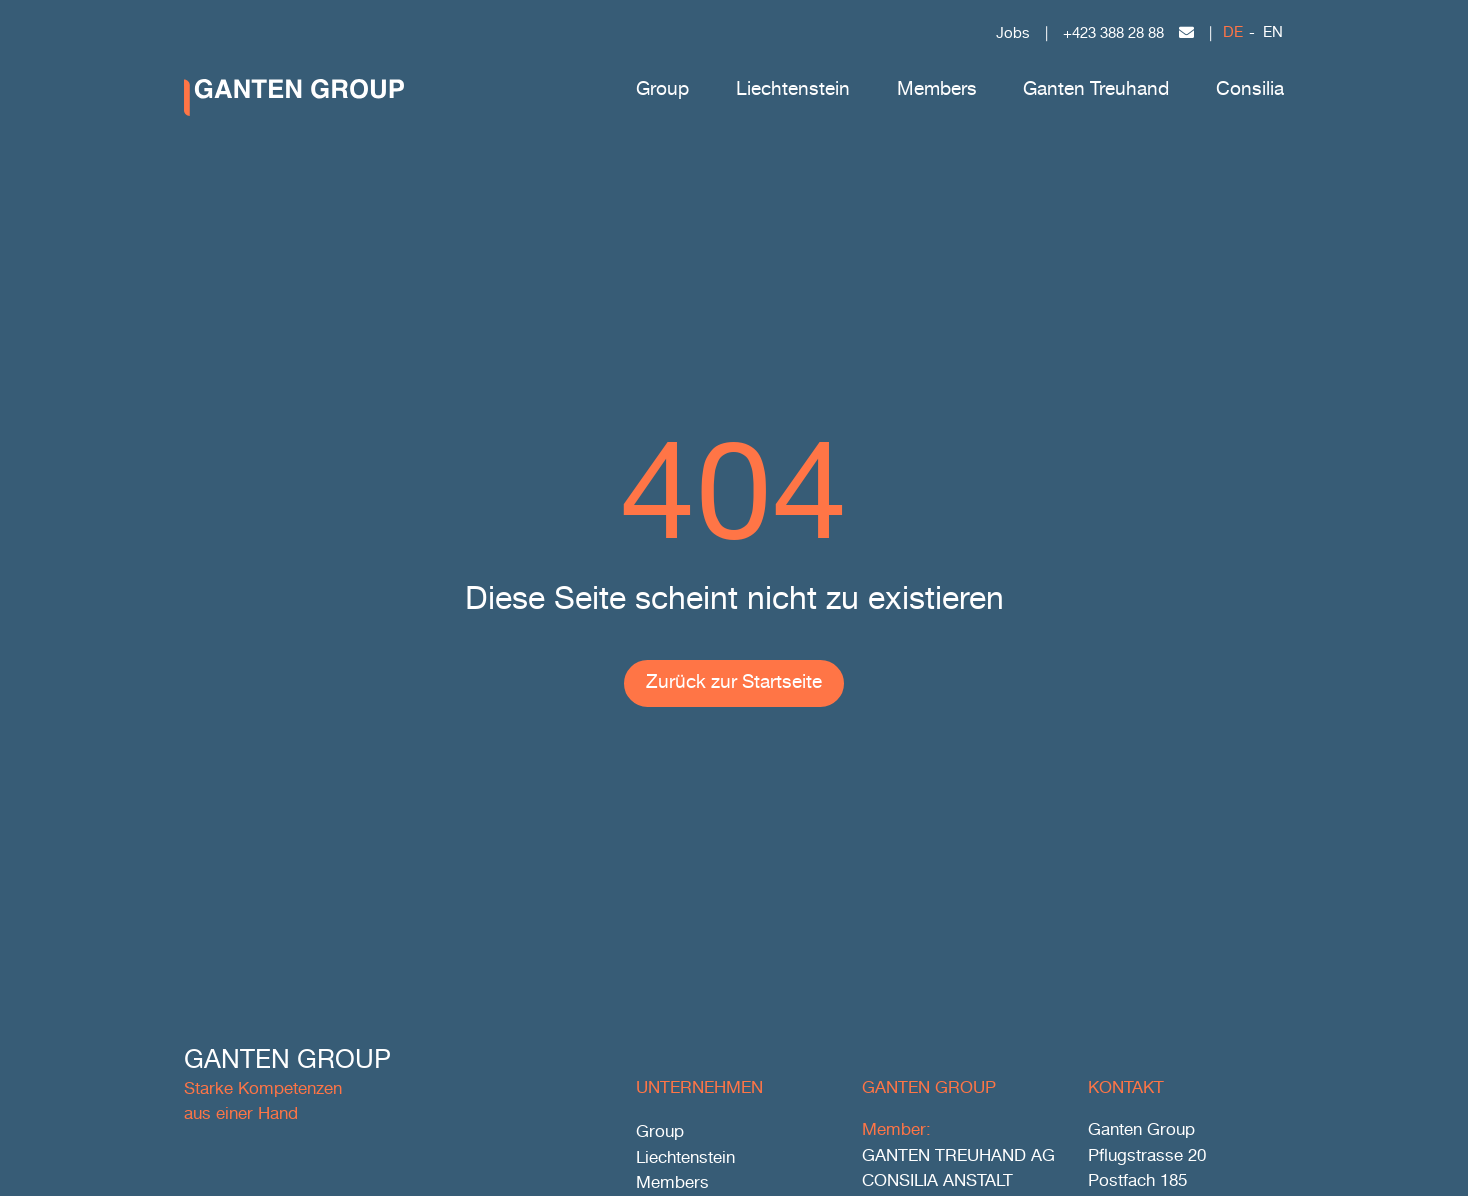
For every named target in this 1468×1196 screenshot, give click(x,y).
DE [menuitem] (1233, 33)
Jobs (1013, 34)
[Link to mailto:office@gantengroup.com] (1186, 32)
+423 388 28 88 (1113, 34)
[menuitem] (1233, 34)
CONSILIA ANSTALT (937, 1181)
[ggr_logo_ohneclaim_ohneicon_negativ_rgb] (294, 87)
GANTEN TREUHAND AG (958, 1156)
